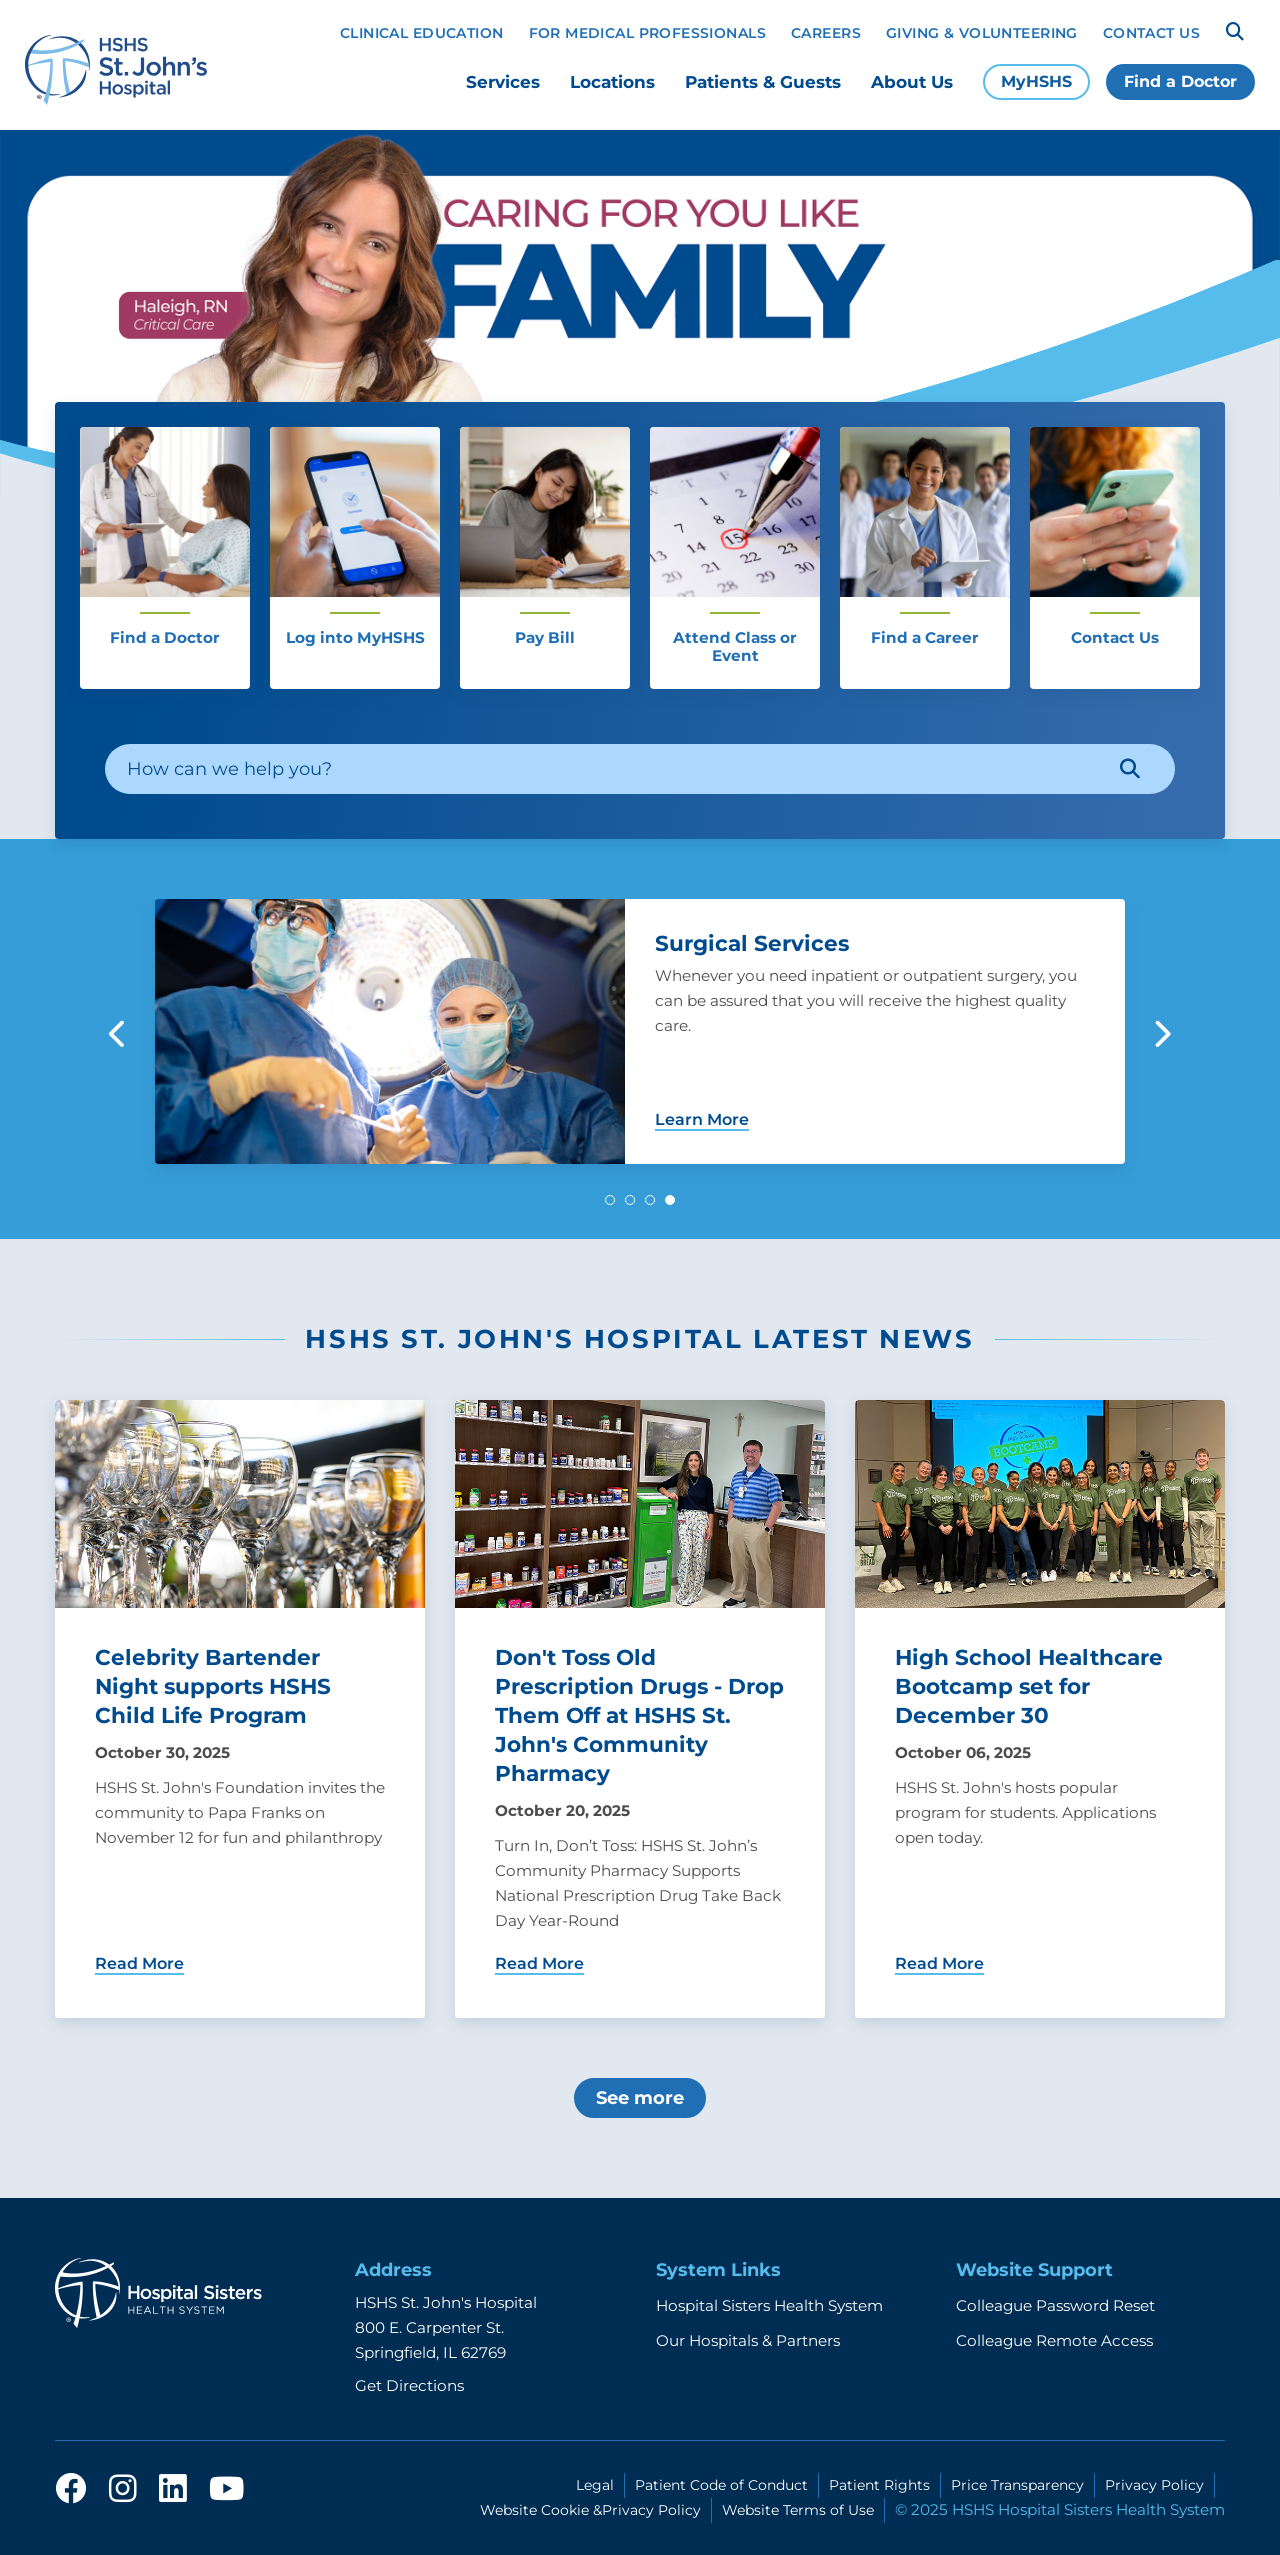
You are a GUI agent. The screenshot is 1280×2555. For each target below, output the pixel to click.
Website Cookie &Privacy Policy (590, 2510)
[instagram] (123, 2494)
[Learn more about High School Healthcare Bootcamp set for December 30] (1040, 1709)
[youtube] (226, 2494)
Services (503, 82)
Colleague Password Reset (1055, 2305)
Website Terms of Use (798, 2510)
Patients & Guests (763, 82)
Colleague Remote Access (1054, 2340)
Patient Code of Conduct (721, 2485)
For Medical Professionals (648, 33)
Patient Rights (879, 2485)
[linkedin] (173, 2494)
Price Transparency (1017, 2485)
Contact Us (1151, 33)
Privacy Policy (1154, 2485)
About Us (912, 82)
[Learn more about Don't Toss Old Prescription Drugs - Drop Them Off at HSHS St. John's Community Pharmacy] (640, 1709)
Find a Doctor (1180, 81)
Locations (612, 82)
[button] (610, 1200)
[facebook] (71, 2494)
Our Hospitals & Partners (748, 2340)
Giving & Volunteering (982, 33)
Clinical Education (422, 33)
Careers (826, 33)
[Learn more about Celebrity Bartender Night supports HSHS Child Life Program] (240, 1709)
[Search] (1235, 32)
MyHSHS (1036, 81)
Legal (595, 2485)
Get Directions (409, 2385)
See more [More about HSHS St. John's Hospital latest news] (640, 2098)
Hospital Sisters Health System (769, 2305)
